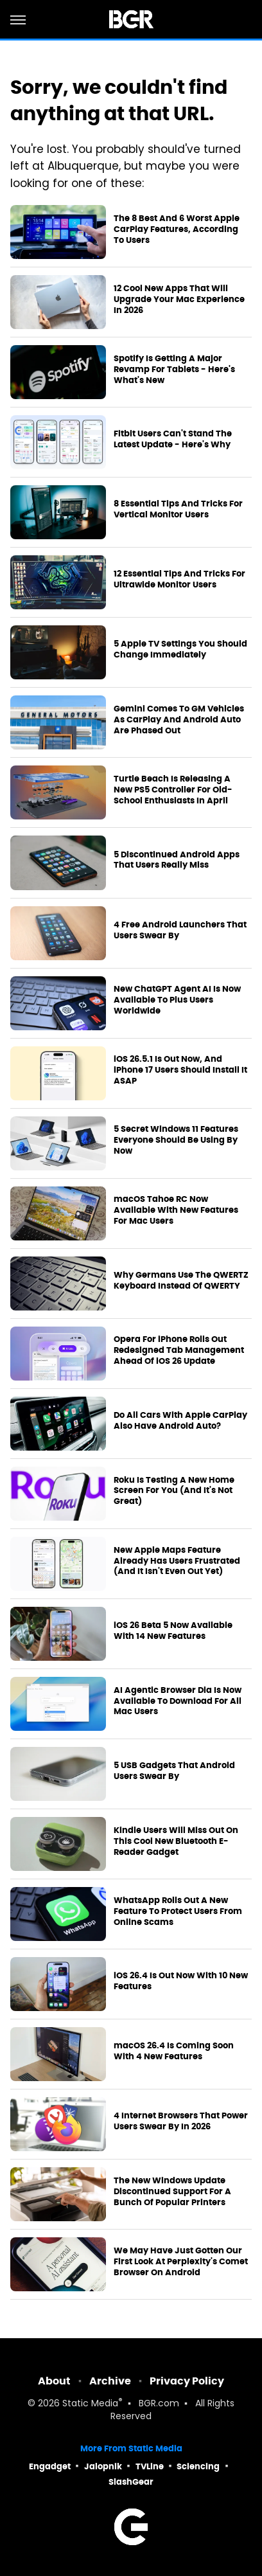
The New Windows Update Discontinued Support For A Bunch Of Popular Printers (172, 2192)
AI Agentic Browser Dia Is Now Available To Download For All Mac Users (177, 1701)
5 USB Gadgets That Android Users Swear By (174, 1771)
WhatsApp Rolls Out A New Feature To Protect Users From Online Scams (178, 1911)
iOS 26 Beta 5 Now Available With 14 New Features (173, 1630)
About (54, 2381)
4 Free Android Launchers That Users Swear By (180, 930)
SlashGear (131, 2481)
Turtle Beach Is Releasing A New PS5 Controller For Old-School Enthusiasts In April (173, 790)
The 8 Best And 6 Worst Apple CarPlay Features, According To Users (177, 229)
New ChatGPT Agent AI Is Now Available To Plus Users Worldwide (177, 1000)
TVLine (149, 2466)
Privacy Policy (187, 2381)
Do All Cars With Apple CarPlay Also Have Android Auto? (180, 1420)
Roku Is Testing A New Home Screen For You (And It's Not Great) (174, 1491)
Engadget (50, 2466)
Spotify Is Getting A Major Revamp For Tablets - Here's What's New (174, 369)
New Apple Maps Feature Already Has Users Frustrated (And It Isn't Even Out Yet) (177, 1561)
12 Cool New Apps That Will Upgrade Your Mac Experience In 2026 (179, 299)
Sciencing (198, 2466)
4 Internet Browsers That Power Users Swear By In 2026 (181, 2121)
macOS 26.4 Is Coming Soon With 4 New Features (174, 2051)
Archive (110, 2381)
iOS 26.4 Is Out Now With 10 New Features (181, 1981)
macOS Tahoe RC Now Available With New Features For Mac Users (176, 1210)
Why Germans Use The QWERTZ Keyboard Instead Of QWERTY (181, 1280)
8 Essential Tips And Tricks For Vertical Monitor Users (178, 509)
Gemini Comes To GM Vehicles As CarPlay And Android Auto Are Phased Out (179, 720)
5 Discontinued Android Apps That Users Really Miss (177, 860)
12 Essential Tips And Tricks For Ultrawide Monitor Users (179, 579)
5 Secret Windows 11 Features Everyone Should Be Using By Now (176, 1140)
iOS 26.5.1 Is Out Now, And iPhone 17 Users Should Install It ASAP (180, 1070)
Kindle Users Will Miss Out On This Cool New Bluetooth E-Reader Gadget (176, 1841)
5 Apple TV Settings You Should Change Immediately (180, 649)
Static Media (90, 2404)
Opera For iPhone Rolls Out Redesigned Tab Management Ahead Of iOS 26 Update (179, 1350)
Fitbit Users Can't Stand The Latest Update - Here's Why (173, 439)
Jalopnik (103, 2466)
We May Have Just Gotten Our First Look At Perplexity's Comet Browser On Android (181, 2262)
